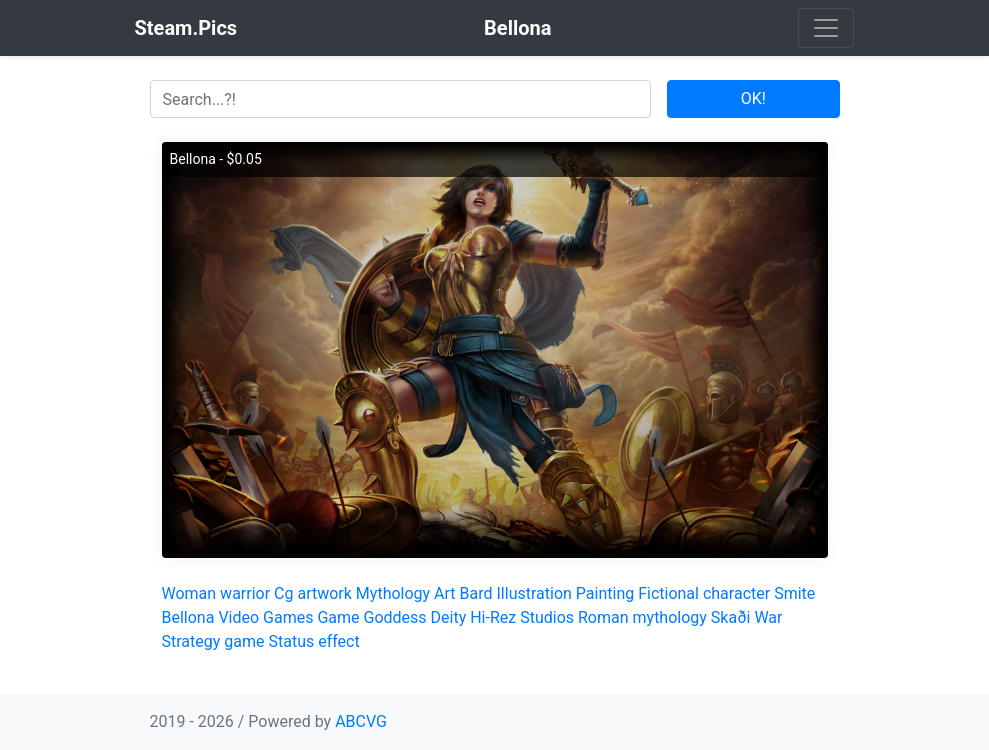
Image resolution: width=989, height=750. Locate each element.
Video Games (265, 617)
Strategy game (213, 641)
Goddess (395, 617)
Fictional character (704, 593)
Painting (605, 593)
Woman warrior (216, 593)
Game (338, 617)
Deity (449, 617)
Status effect (313, 641)
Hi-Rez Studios (522, 617)
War (768, 617)
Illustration (534, 593)
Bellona (188, 617)
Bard (476, 593)
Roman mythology (642, 617)
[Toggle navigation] (826, 28)
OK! (753, 98)
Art (444, 593)
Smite (794, 593)
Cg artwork (313, 593)
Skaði (731, 617)
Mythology (393, 593)
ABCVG (361, 721)
